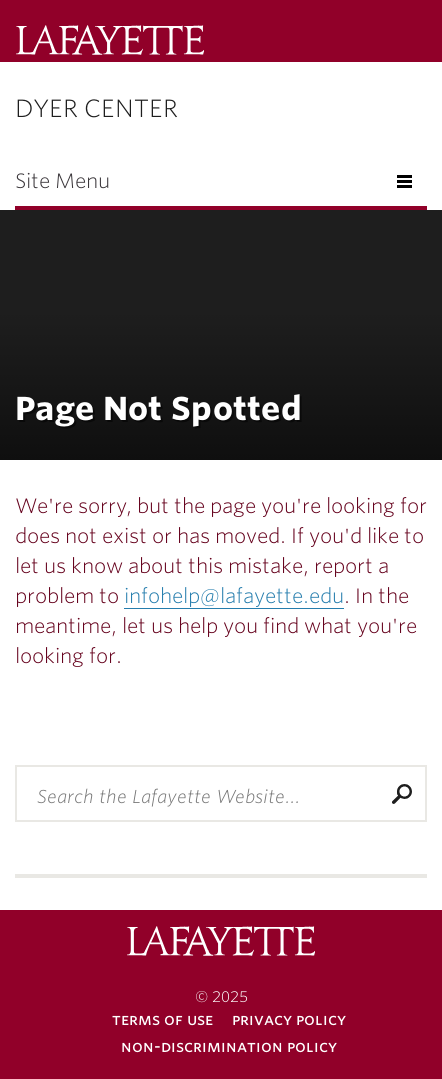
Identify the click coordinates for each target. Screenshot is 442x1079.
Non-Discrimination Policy (229, 1046)
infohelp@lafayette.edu (234, 596)
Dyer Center (96, 108)
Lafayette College (110, 42)
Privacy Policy (289, 1019)
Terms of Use (162, 1019)
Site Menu (62, 181)
